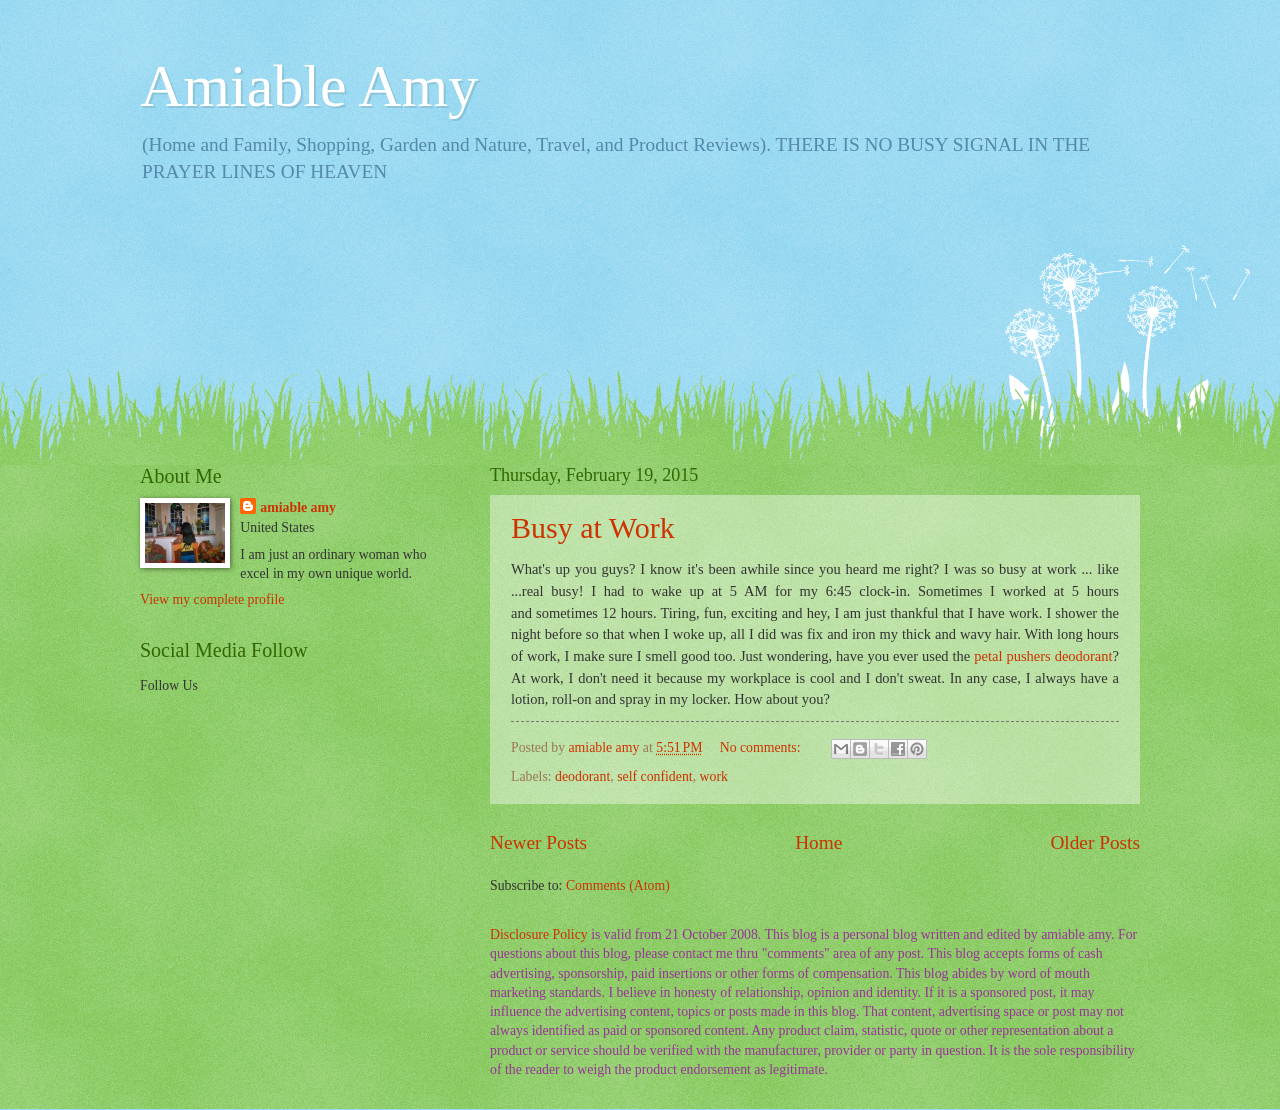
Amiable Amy (309, 86)
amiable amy (298, 507)
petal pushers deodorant (1043, 656)
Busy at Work (593, 527)
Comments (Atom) (618, 885)
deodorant (582, 776)
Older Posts (1095, 842)
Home (818, 842)
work (714, 776)
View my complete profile (212, 599)
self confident (654, 776)
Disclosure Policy (539, 934)
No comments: (762, 747)
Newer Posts (538, 842)
